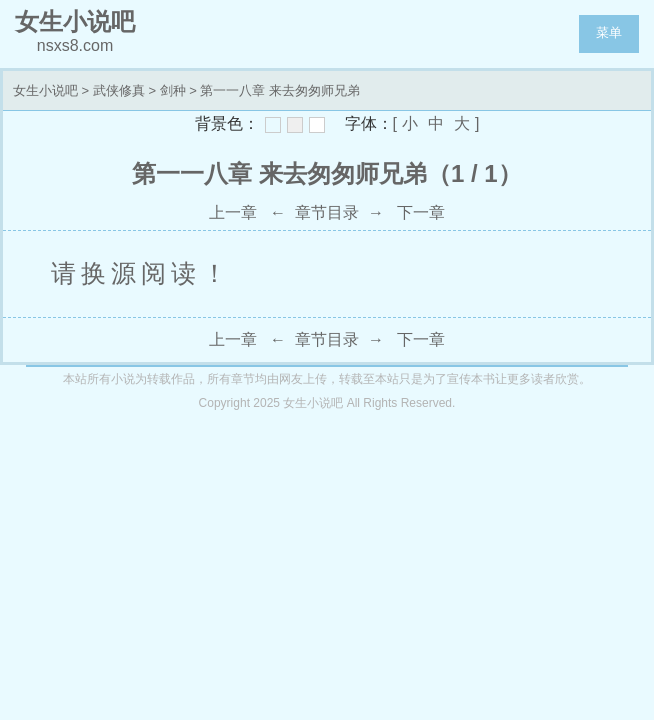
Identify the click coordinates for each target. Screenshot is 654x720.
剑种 (173, 90)
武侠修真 (119, 90)
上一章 (233, 212)
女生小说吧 (45, 90)
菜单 (609, 32)
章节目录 (327, 212)
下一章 (421, 212)
